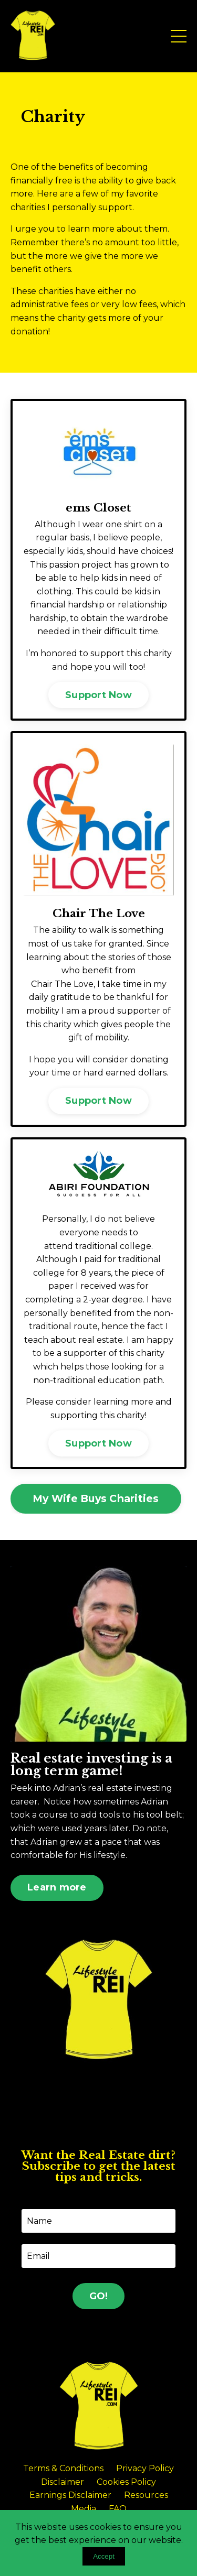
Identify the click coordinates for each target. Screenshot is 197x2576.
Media (83, 2509)
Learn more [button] (57, 1887)
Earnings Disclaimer (70, 2495)
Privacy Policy (145, 2468)
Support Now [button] (98, 695)
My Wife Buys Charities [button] (96, 1498)
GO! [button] (98, 2296)
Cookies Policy (126, 2482)
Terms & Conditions (63, 2468)
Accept (104, 2556)
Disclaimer (62, 2482)
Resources (146, 2495)
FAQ (118, 2509)
